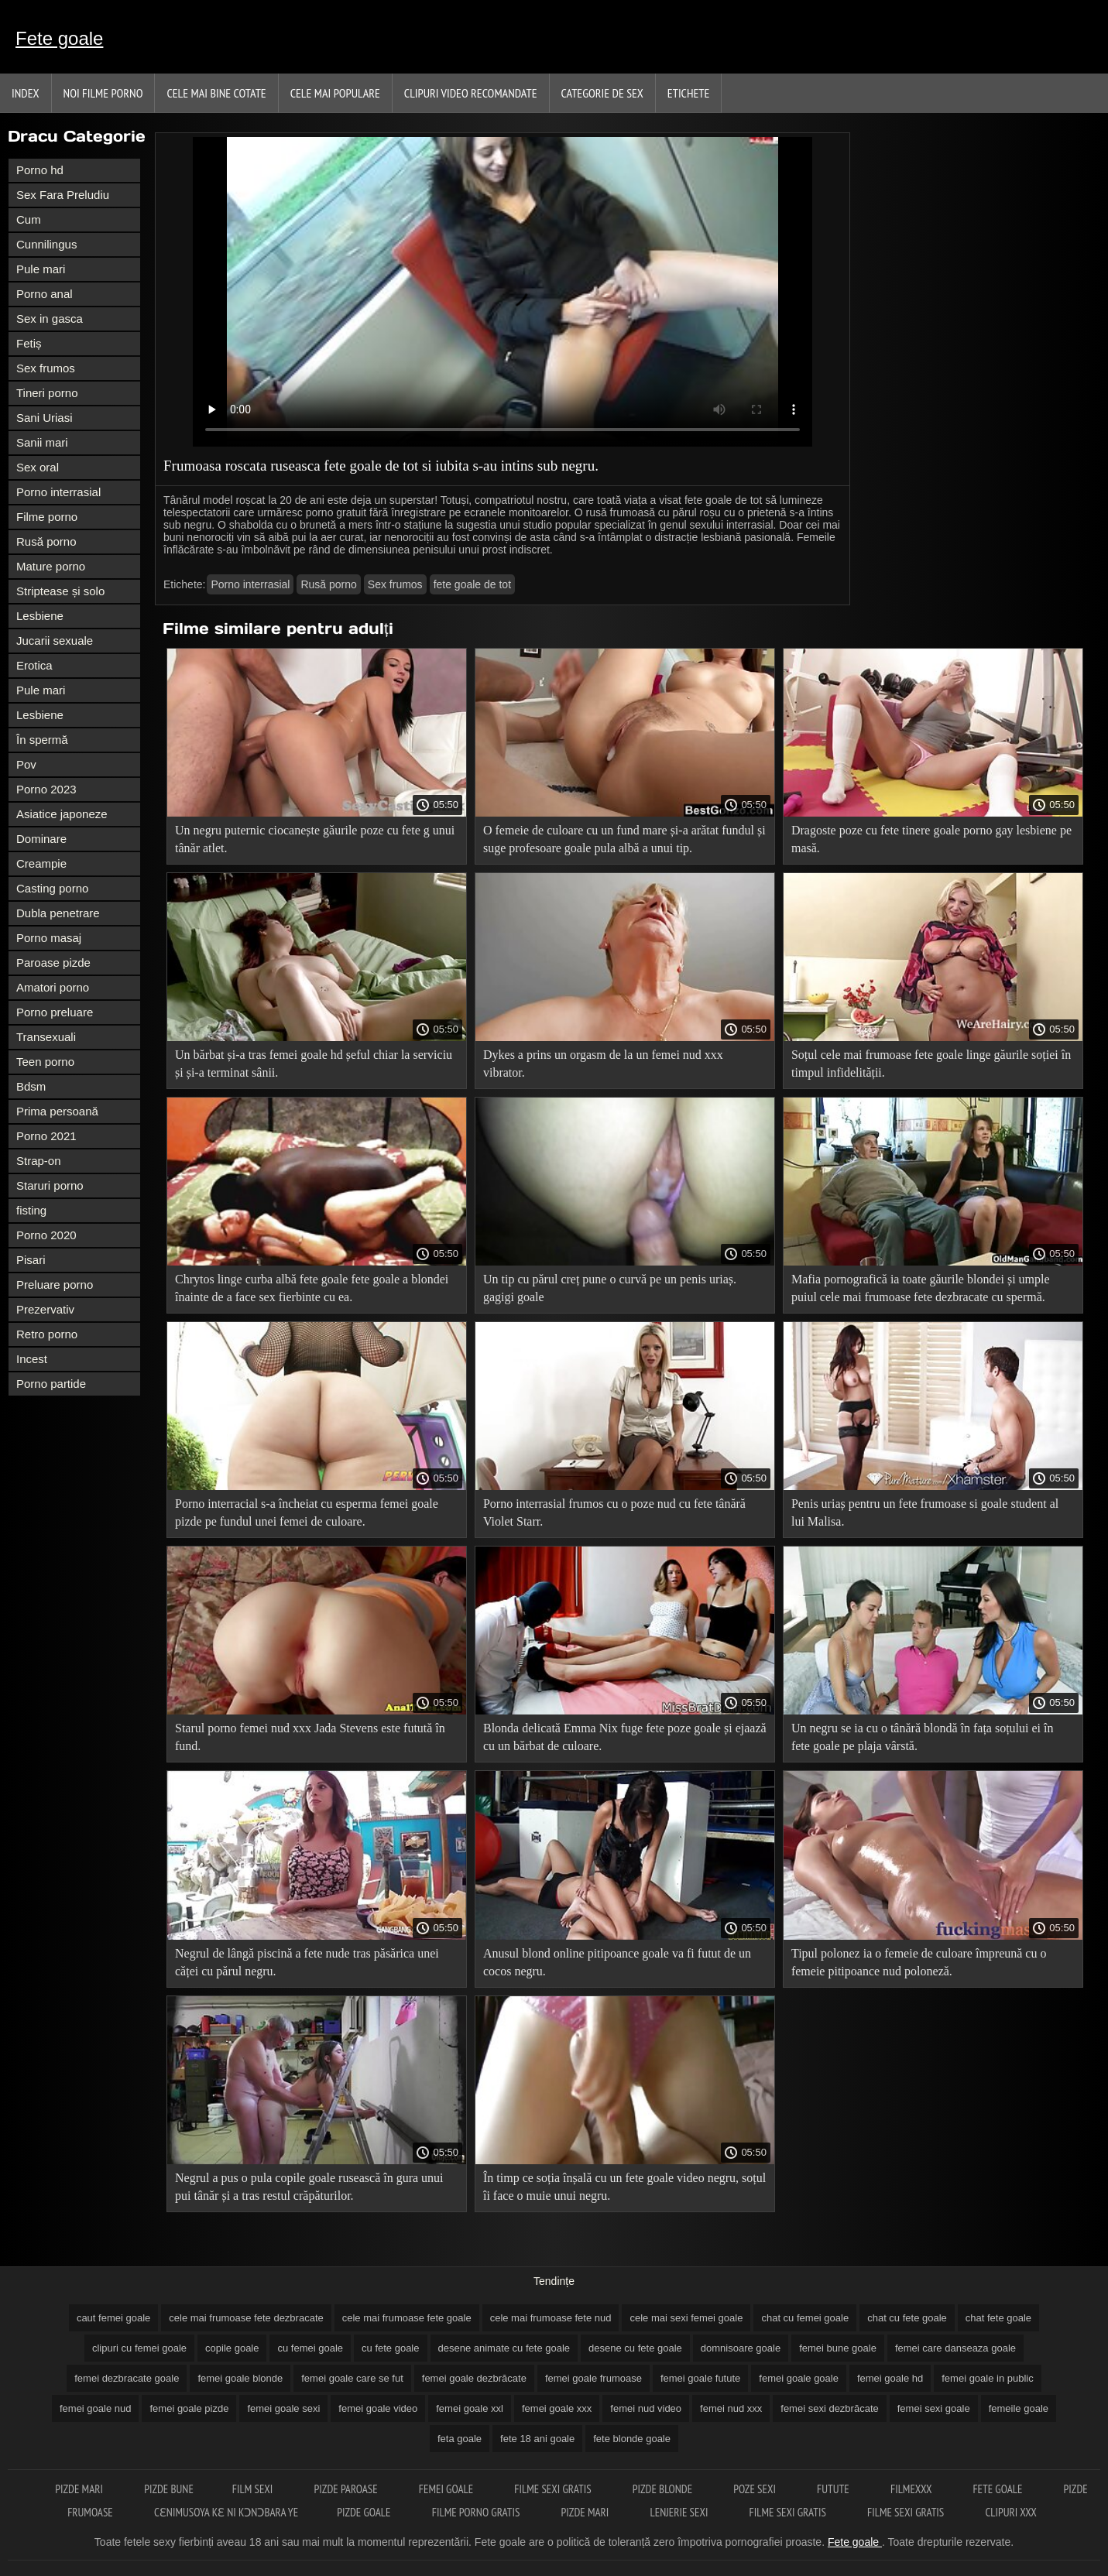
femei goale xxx (557, 2408)
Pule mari (40, 269)
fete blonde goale (632, 2438)
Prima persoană (57, 1111)
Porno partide (51, 1383)
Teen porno (45, 1061)
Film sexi (254, 2489)
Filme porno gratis (477, 2512)
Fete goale (59, 38)
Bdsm (31, 1086)
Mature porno (50, 566)
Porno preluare (54, 1012)
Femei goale (447, 2489)
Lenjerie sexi (680, 2512)
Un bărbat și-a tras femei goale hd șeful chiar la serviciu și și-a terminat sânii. (313, 1063)
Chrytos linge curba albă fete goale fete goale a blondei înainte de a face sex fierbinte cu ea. (311, 1288)
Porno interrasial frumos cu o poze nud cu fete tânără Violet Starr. (614, 1512)
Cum (28, 219)
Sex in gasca (49, 318)
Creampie (41, 863)
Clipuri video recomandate (470, 93)
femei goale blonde (240, 2378)
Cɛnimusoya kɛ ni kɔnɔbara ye (226, 2512)
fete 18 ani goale (537, 2438)
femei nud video (645, 2408)
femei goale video (377, 2408)
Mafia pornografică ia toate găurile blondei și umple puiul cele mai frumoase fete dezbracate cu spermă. (920, 1288)
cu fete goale (390, 2348)
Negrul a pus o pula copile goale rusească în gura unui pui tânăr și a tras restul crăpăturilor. (309, 2186)
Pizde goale (365, 2512)
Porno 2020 (46, 1235)
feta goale (459, 2438)
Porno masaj (48, 937)
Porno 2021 (46, 1135)
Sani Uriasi (44, 417)
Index (25, 93)
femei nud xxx (731, 2408)
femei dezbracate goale (126, 2378)
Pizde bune (169, 2489)
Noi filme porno (103, 93)
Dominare (41, 838)
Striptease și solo (60, 591)
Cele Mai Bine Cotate (216, 93)
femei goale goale (799, 2378)
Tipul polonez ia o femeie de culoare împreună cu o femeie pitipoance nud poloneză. (919, 1962)
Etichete (688, 93)
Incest (31, 1358)
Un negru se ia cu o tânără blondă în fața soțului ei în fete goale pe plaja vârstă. (922, 1736)
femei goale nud (96, 2408)
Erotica (34, 665)
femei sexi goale (933, 2408)
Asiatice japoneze (62, 813)
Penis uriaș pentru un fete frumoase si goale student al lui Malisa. (924, 1512)
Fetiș (29, 343)
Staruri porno (50, 1185)
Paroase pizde (53, 962)
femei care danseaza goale (955, 2348)
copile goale (232, 2348)
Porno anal (44, 293)
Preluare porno (54, 1284)
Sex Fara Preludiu (62, 194)
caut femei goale (113, 2318)
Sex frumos (45, 368)
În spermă (42, 739)
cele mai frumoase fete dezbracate (246, 2318)
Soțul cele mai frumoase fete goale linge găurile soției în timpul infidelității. (931, 1063)
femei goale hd (890, 2378)
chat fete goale (998, 2318)
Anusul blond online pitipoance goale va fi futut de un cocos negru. (617, 1962)
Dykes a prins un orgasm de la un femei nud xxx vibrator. (603, 1063)
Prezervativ (45, 1309)
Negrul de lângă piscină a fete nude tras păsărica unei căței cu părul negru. (307, 1962)
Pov (26, 764)
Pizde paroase (347, 2489)
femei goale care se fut (352, 2378)
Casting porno (52, 888)
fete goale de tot (472, 584)
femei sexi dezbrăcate (829, 2408)
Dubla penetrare (58, 913)
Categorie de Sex (602, 93)
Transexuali (46, 1036)
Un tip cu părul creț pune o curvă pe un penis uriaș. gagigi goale (609, 1288)
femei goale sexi (283, 2408)
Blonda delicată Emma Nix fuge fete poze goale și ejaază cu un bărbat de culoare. (625, 1736)
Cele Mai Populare (335, 93)
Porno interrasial (58, 491)
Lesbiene (39, 615)
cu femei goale (310, 2348)
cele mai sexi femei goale (686, 2318)
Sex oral (37, 467)
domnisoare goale (740, 2348)
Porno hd (39, 169)
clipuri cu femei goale (139, 2348)
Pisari (31, 1259)
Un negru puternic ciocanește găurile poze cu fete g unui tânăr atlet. (315, 839)
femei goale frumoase (593, 2378)
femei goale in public (988, 2378)
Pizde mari (80, 2489)
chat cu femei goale (805, 2318)
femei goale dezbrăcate (474, 2378)
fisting (31, 1210)
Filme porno (46, 516)
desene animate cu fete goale (504, 2348)
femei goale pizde (188, 2408)
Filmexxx (912, 2489)
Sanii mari (42, 442)
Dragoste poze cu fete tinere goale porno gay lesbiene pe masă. (931, 839)
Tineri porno (46, 392)
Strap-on (38, 1160)
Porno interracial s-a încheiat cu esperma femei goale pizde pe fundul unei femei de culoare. (306, 1512)
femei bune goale (837, 2348)
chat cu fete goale (907, 2318)
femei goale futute (700, 2378)
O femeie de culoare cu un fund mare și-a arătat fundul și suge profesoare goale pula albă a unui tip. (624, 839)
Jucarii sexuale (54, 640)
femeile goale (1018, 2408)
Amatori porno (52, 987)
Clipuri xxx (1010, 2512)
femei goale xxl (469, 2408)
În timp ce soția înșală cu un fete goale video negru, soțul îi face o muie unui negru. (624, 2186)
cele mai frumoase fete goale (407, 2318)
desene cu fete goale (635, 2348)
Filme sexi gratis (553, 2489)
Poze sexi (755, 2489)
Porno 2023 (46, 789)
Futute (834, 2489)
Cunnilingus (46, 244)
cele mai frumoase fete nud (551, 2318)
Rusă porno (46, 541)
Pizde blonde (664, 2489)
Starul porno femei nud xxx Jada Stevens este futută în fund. (310, 1736)
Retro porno (46, 1334)
